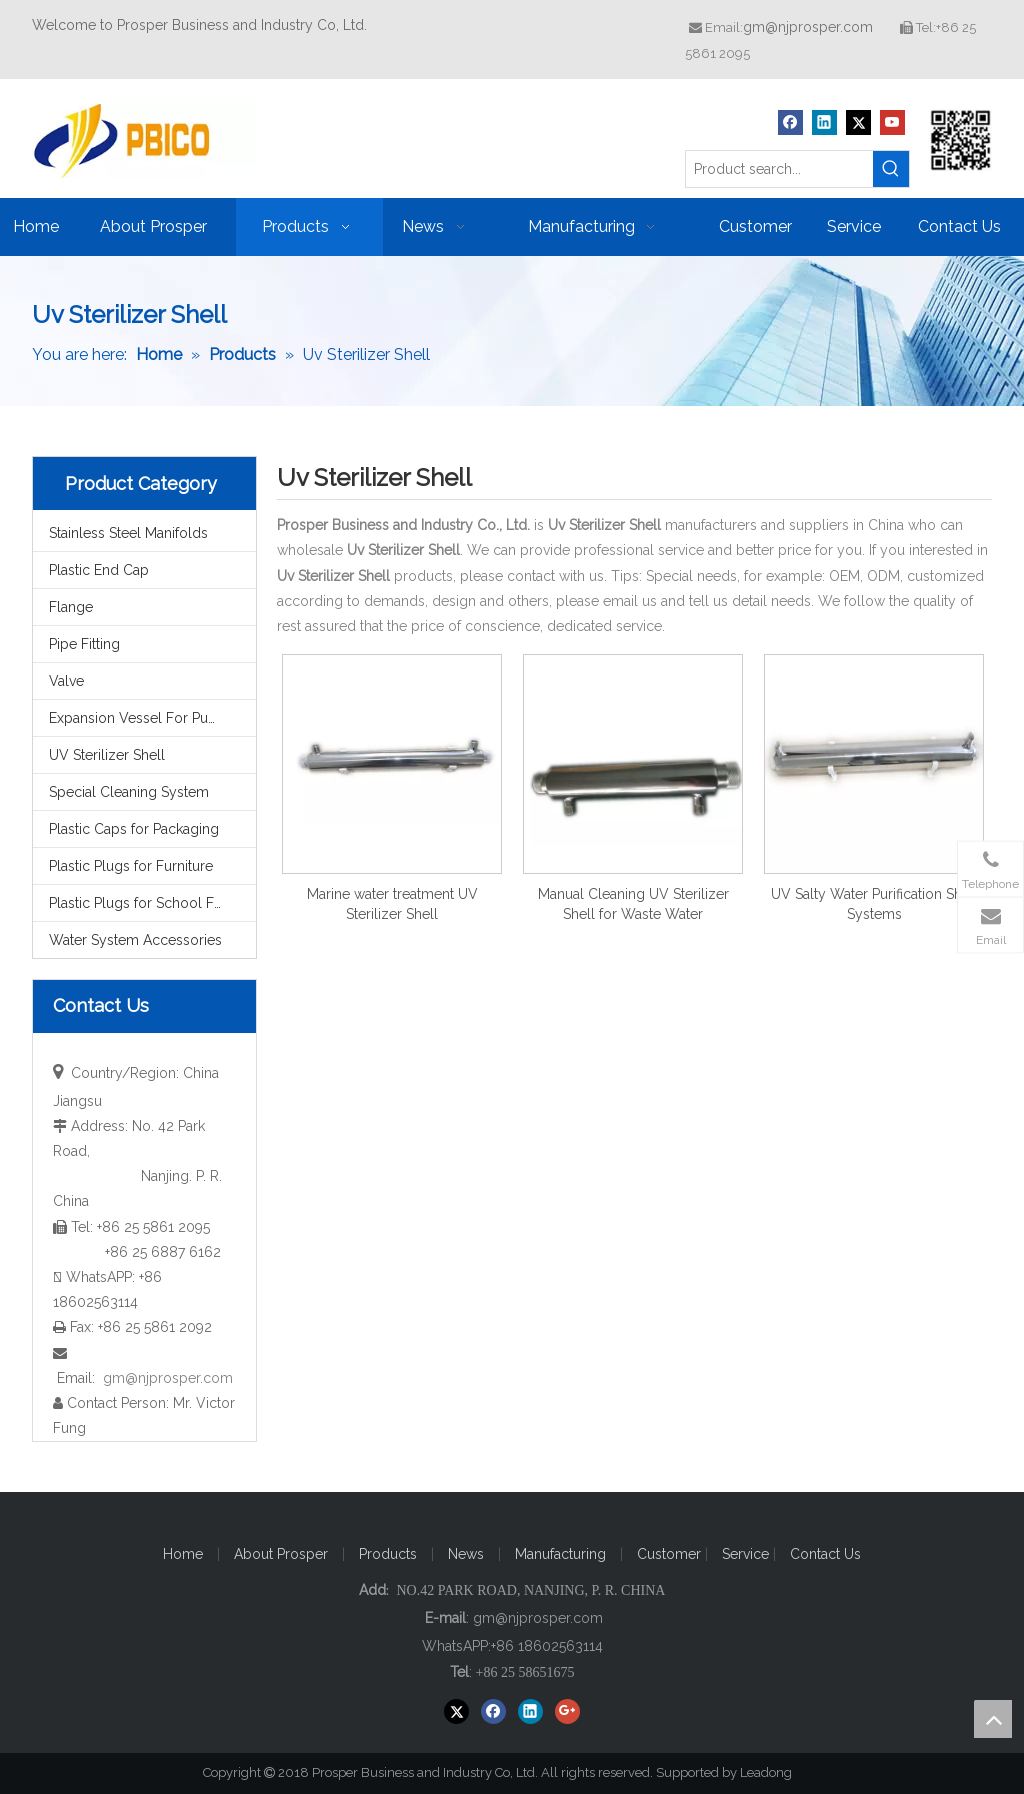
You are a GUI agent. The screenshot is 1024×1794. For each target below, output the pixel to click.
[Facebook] (790, 122)
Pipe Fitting (84, 644)
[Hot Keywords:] (891, 169)
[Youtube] (892, 122)
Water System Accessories (135, 940)
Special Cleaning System (129, 792)
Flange (71, 607)
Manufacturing (560, 1554)
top (993, 1719)
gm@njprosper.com (808, 27)
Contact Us (825, 1554)
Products (388, 1554)
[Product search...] (779, 169)
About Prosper (281, 1554)
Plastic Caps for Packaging (134, 829)
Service (747, 1554)
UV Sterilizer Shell (107, 755)
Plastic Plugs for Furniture (131, 866)
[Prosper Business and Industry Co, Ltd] (961, 140)
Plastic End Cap (99, 570)
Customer (671, 1554)
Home (183, 1554)
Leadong (775, 1772)
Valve (66, 681)
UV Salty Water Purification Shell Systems (874, 904)
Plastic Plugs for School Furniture (152, 903)
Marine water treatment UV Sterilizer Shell (392, 904)
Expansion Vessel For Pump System (152, 718)
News (466, 1554)
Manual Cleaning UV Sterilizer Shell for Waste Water (633, 904)
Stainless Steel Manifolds (128, 533)
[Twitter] (858, 122)
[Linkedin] (824, 122)
